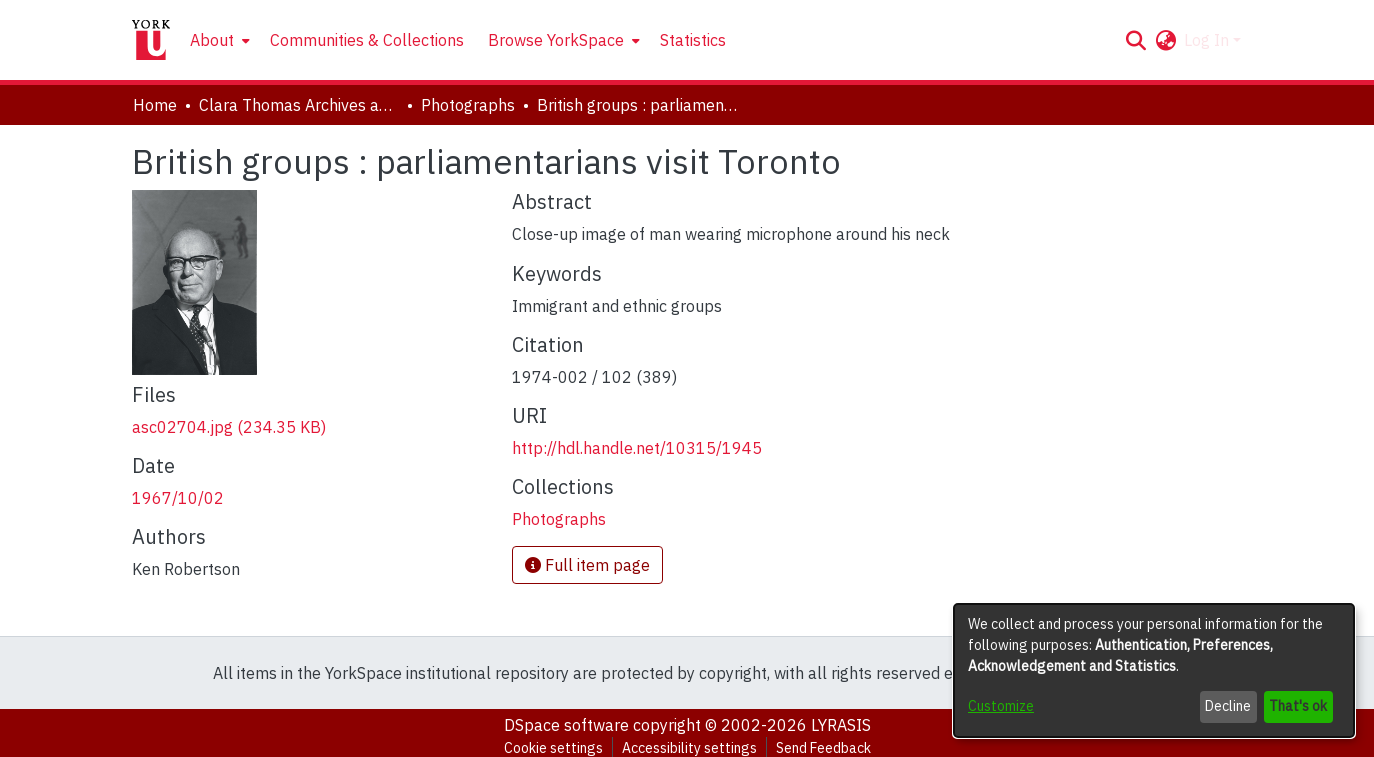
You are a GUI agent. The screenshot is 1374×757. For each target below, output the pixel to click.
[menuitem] (218, 40)
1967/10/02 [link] (178, 498)
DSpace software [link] (566, 725)
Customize (1001, 706)
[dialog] (1154, 670)
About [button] (212, 40)
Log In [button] (1208, 40)
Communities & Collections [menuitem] (367, 40)
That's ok (1298, 706)
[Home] (151, 40)
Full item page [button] (587, 565)
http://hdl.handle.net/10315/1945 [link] (637, 448)
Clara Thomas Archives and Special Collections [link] (299, 105)
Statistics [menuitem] (693, 40)
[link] (229, 427)
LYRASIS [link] (841, 725)
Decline (1228, 706)
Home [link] (155, 105)
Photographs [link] (468, 105)
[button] (1135, 40)
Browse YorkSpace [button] (556, 40)
